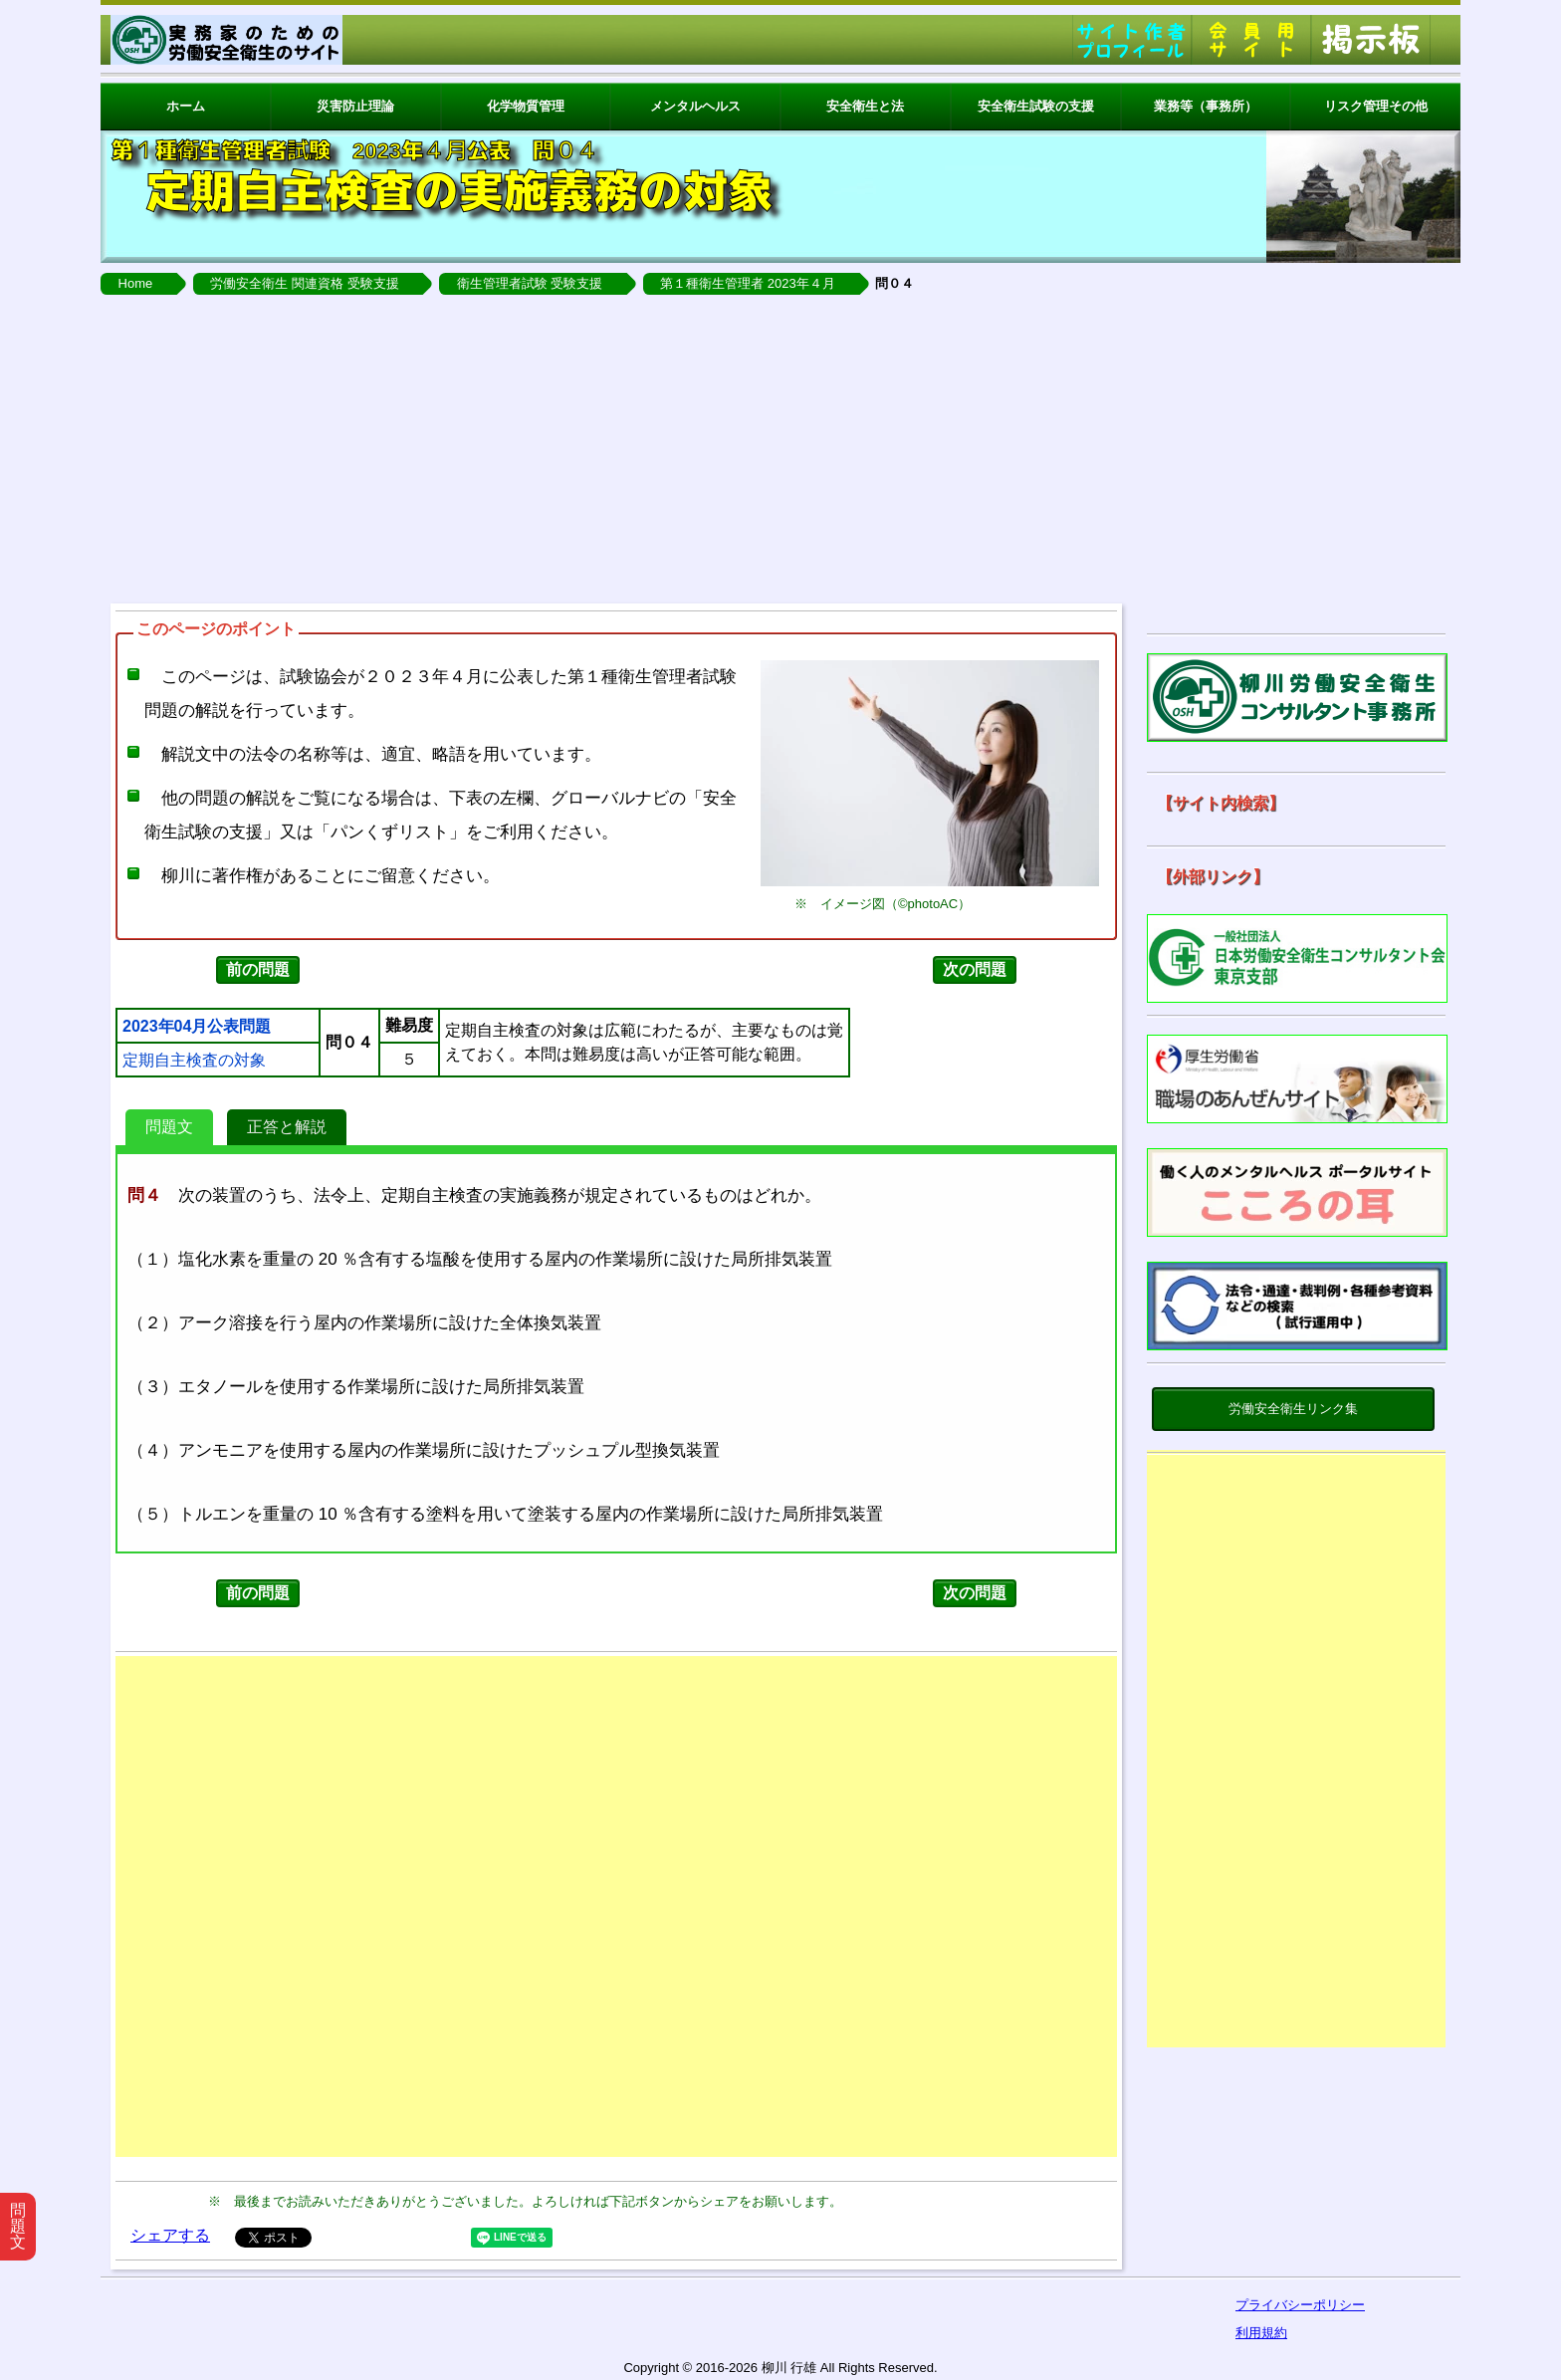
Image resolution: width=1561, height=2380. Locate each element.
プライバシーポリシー (1300, 2304)
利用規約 (1261, 2332)
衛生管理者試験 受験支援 (530, 283)
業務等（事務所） (1205, 106)
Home (135, 283)
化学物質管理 (525, 106)
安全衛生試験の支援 (1036, 106)
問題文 (169, 1126)
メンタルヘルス (695, 106)
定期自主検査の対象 (194, 1061)
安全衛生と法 (865, 106)
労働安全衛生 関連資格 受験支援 (304, 283)
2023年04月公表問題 (196, 1027)
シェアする (170, 2235)
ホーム (185, 106)
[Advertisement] (780, 444)
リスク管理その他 (1376, 106)
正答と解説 (287, 1126)
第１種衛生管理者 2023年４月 (747, 283)
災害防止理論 (355, 106)
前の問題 (258, 969)
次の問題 (974, 969)
